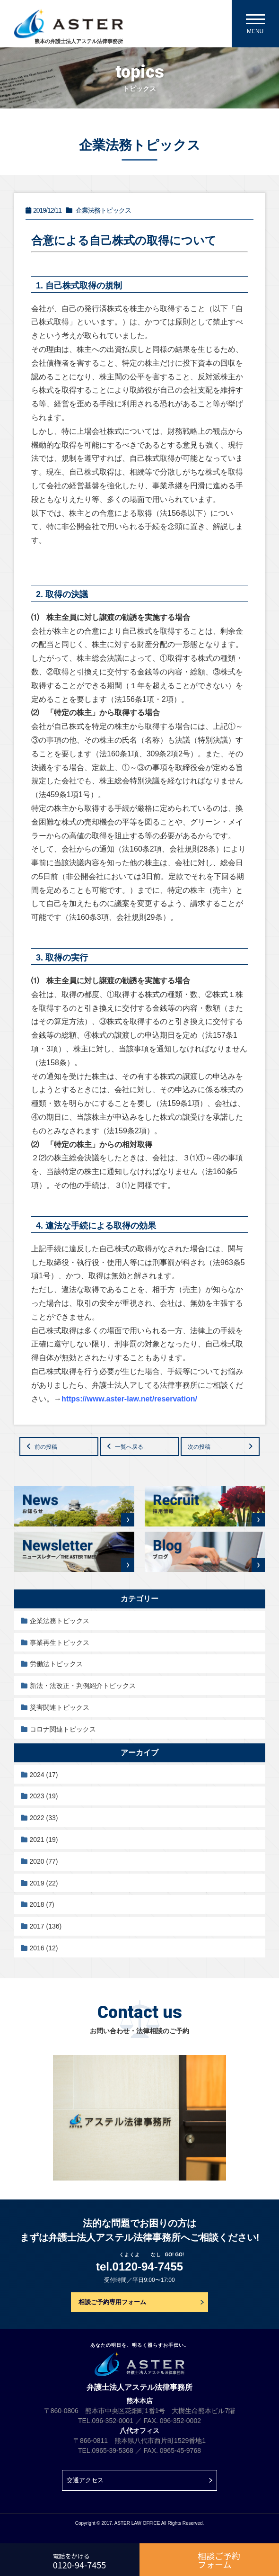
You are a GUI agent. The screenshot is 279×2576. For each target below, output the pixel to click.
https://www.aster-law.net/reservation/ (129, 1399)
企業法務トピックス (59, 1621)
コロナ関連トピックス (63, 1729)
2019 (44, 1883)
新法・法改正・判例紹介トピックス (83, 1685)
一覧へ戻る (129, 1447)
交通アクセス (85, 2480)
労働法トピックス (56, 1664)
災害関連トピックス (59, 1707)
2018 (42, 1904)
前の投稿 (46, 1447)
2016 (44, 1948)
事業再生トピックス (59, 1642)
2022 (44, 1818)
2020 (44, 1861)
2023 (44, 1796)
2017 (46, 1926)
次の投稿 (199, 1447)
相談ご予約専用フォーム (112, 2302)
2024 (44, 1774)
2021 (44, 1839)
